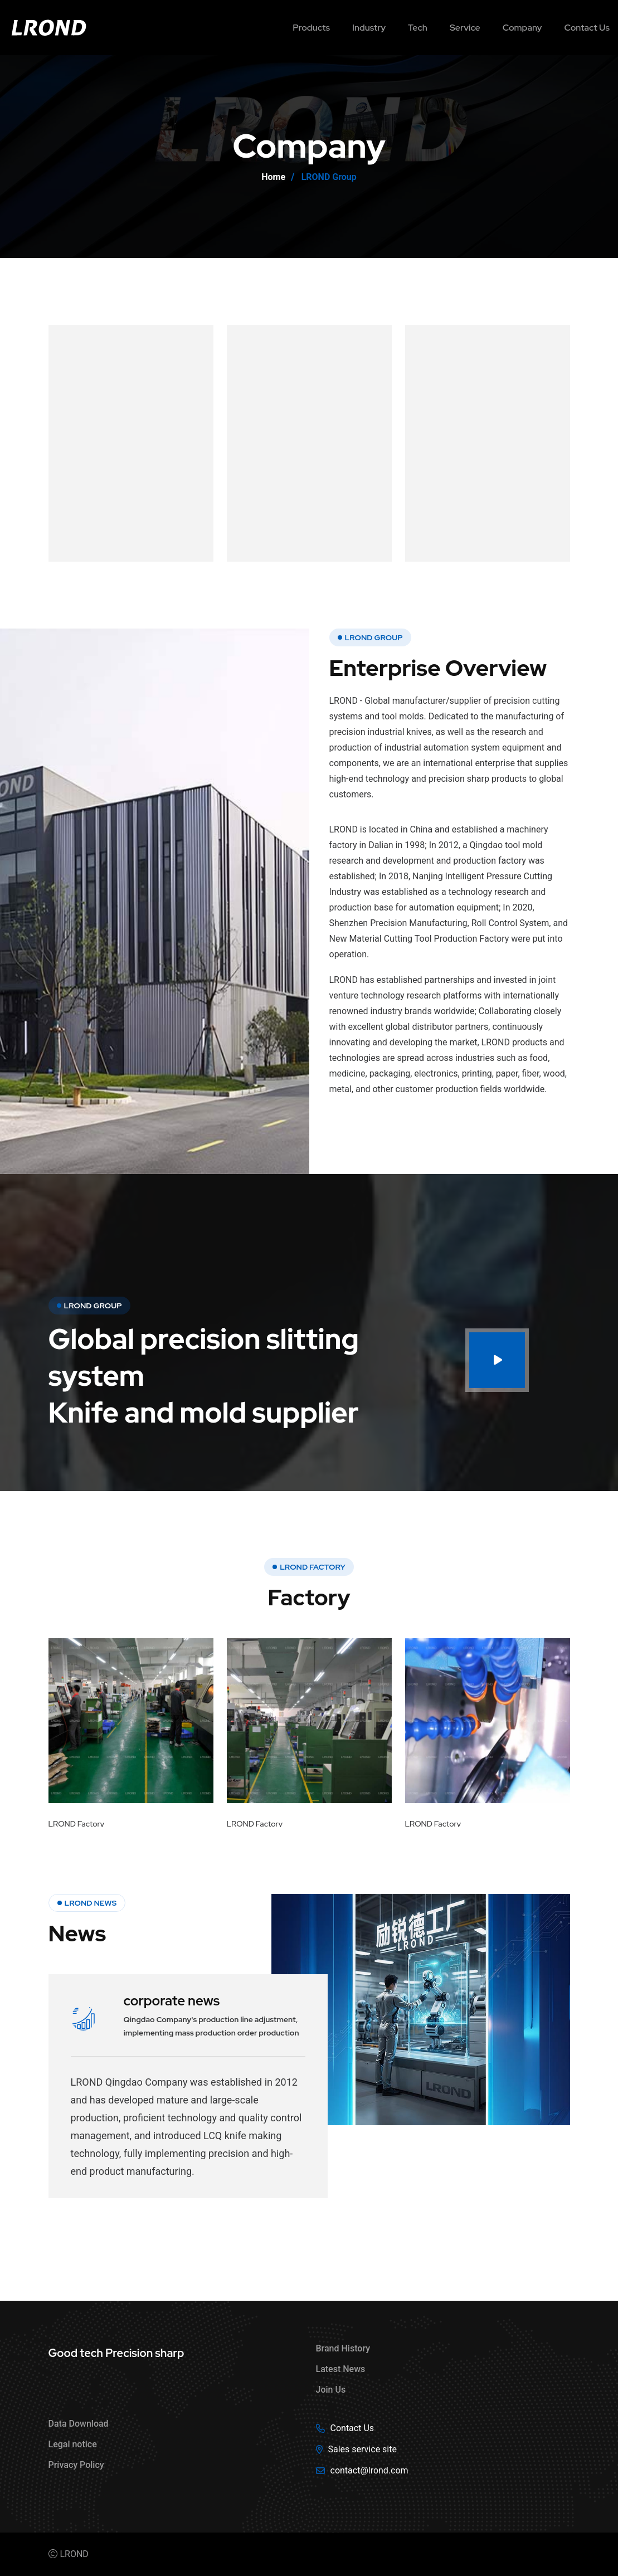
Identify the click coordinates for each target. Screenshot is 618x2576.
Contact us (587, 27)
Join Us (331, 2389)
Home (273, 177)
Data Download (78, 2423)
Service (465, 27)
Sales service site (362, 2449)
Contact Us (352, 2428)
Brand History (343, 2348)
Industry (369, 27)
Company (522, 27)
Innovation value (291, 420)
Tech (417, 27)
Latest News (341, 2369)
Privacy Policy (76, 2465)
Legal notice (72, 2444)
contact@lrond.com (369, 2470)
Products (311, 27)
